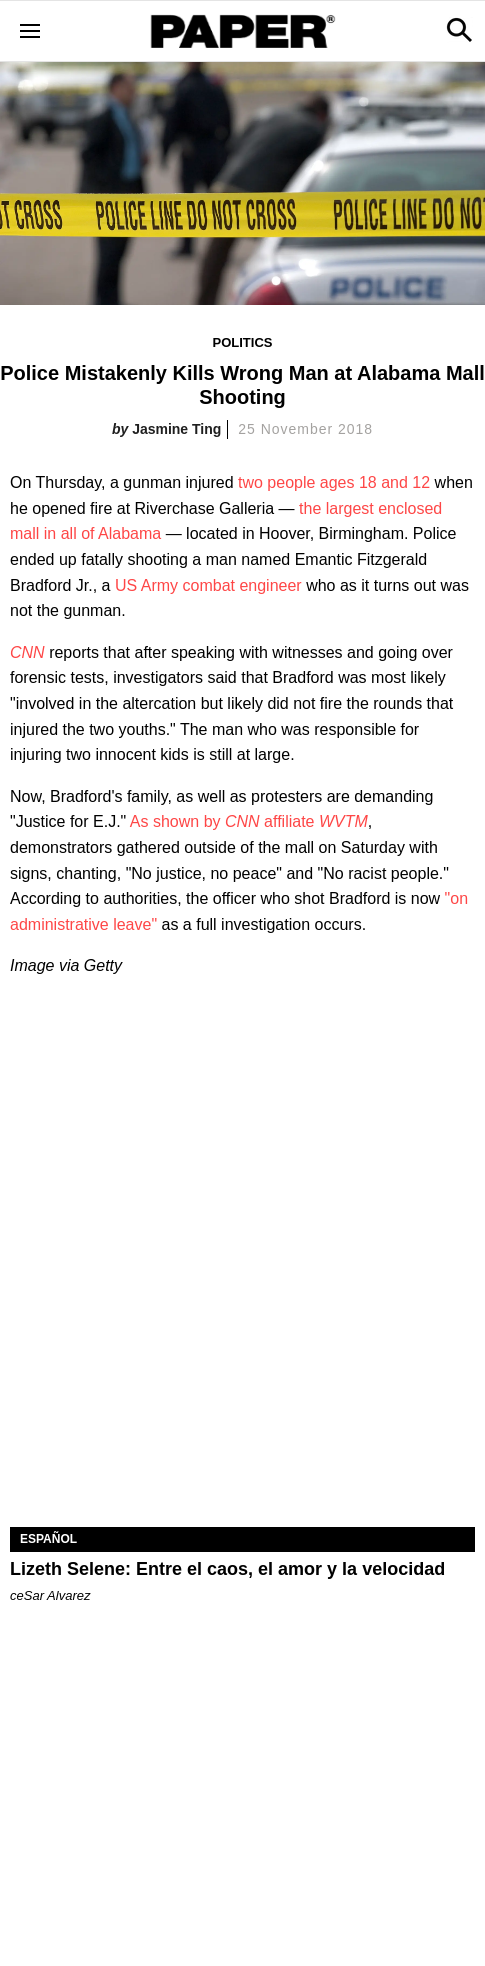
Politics (243, 342)
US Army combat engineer (208, 585)
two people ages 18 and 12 (334, 482)
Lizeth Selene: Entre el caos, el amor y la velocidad (227, 1569)
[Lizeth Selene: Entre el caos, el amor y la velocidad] (242, 1411)
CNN (27, 652)
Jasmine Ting (176, 429)
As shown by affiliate (249, 821)
